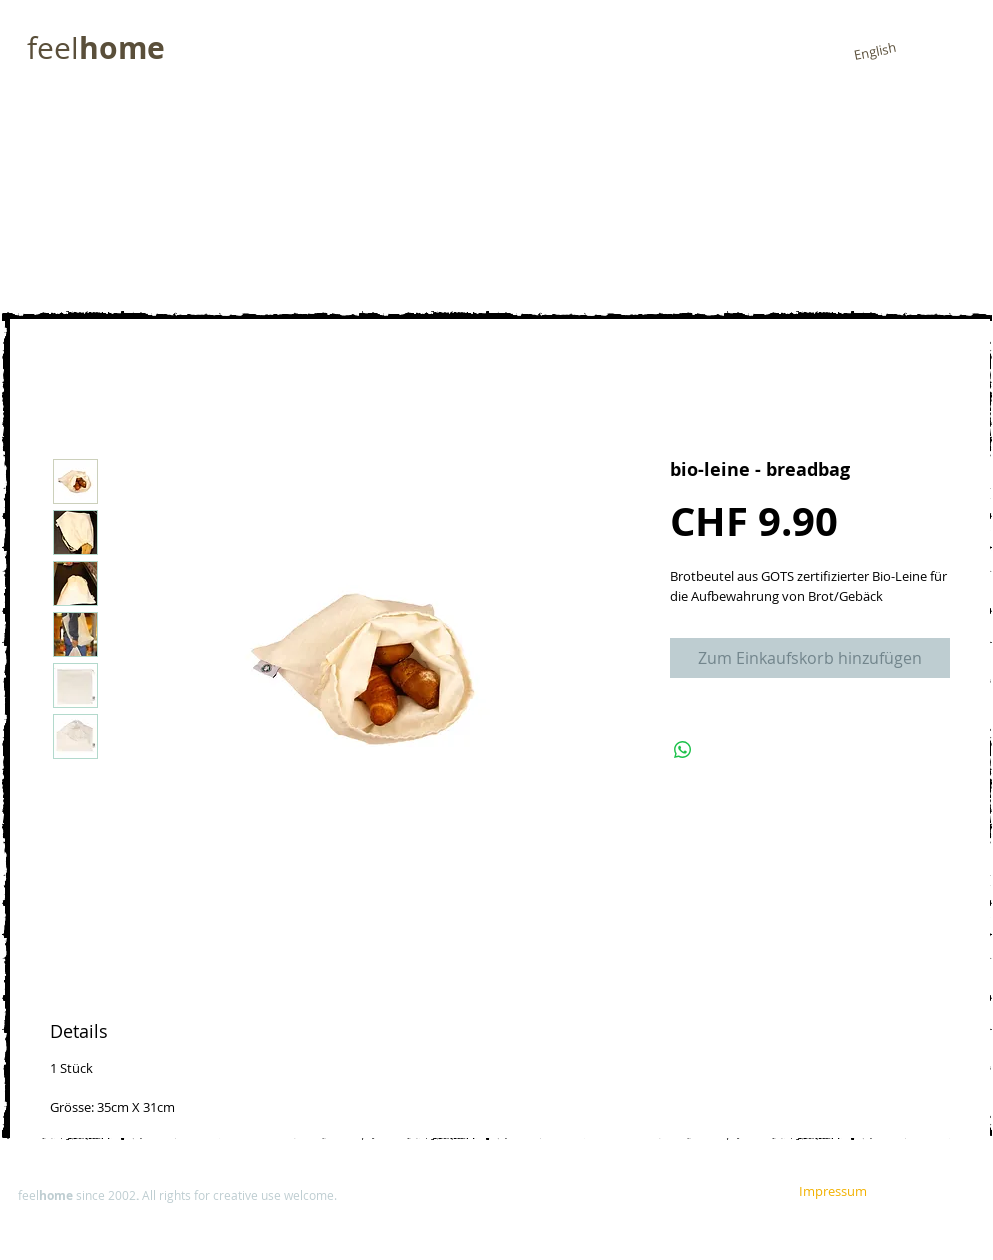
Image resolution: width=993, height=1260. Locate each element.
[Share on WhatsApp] (683, 750)
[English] (874, 51)
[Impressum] (640, 1194)
